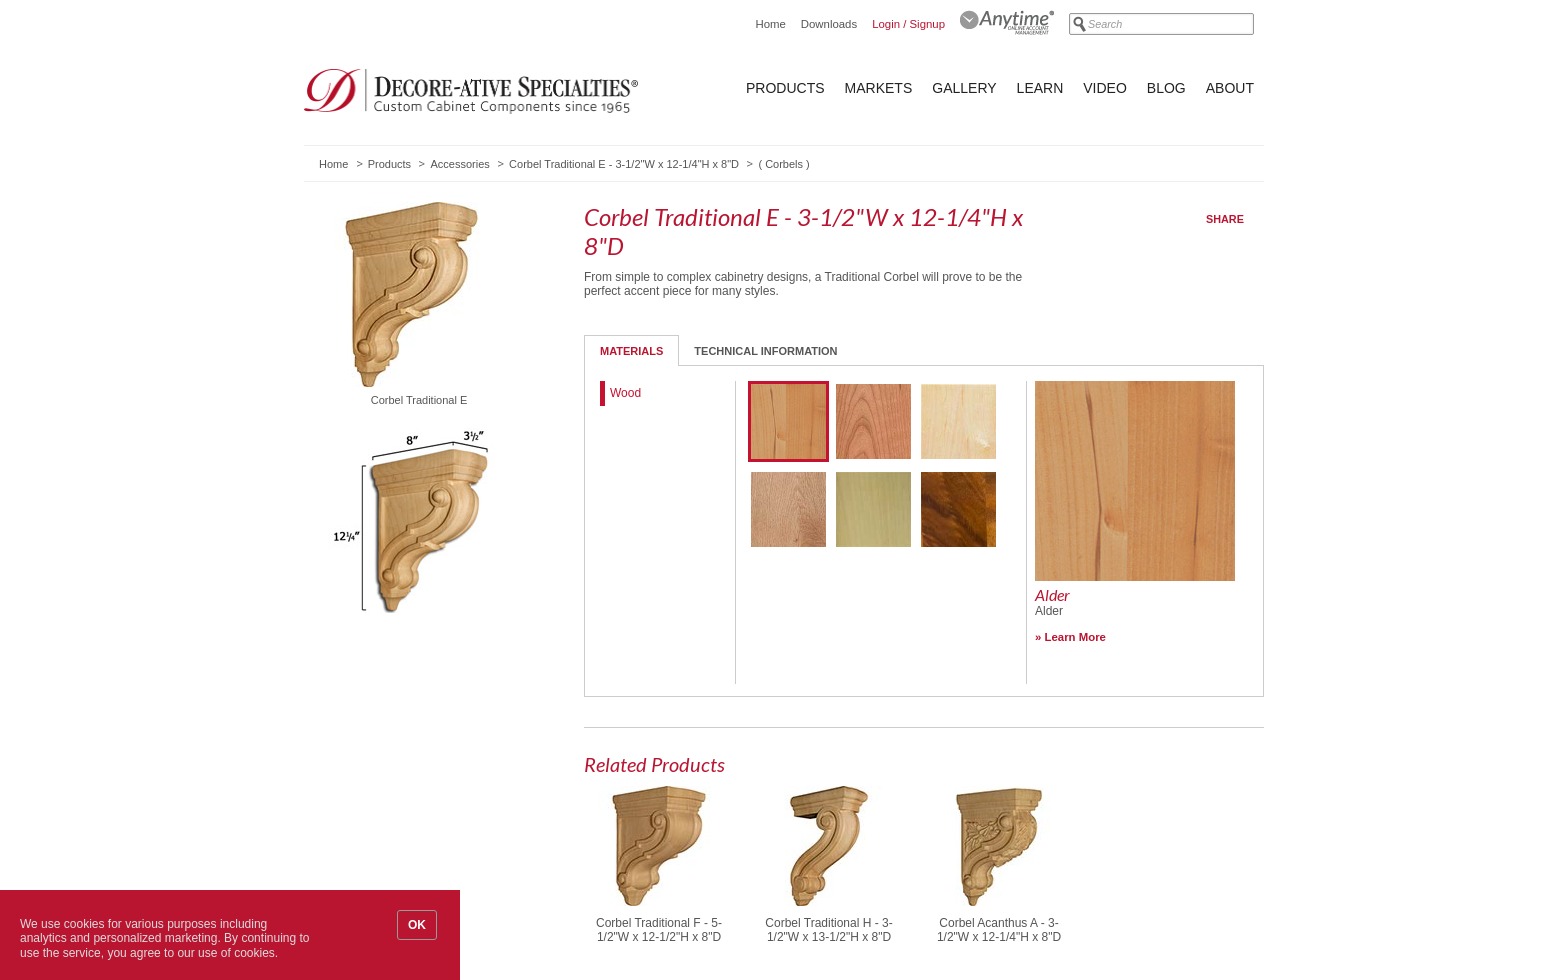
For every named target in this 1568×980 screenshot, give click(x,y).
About (1230, 88)
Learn (1040, 88)
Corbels (784, 164)
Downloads (829, 24)
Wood (625, 393)
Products (785, 88)
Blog (1166, 88)
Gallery (964, 88)
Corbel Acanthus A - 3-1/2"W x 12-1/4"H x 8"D (999, 930)
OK (417, 925)
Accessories (459, 164)
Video (1105, 88)
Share (1225, 219)
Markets (879, 88)
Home (770, 24)
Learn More (1075, 637)
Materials (631, 351)
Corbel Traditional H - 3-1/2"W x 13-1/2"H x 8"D (828, 930)
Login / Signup (908, 24)
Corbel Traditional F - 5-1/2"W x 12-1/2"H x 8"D (659, 930)
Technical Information (765, 351)
